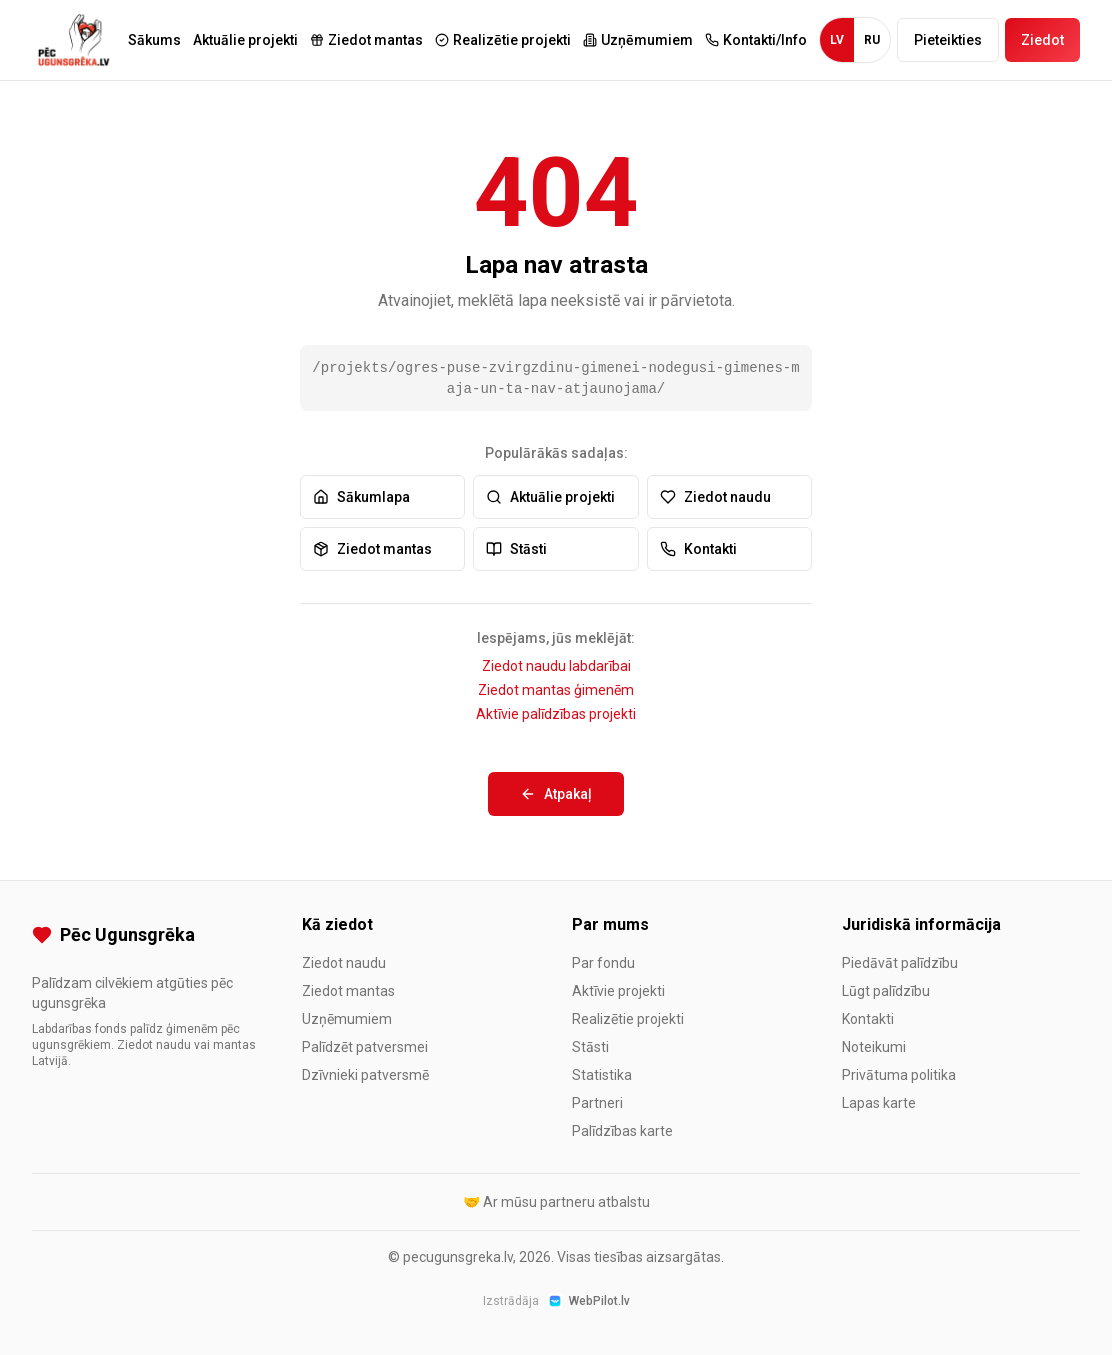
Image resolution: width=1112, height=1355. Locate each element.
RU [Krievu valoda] (872, 40)
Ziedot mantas (372, 549)
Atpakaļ (556, 794)
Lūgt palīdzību (886, 991)
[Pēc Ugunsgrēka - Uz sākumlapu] (74, 40)
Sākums (154, 40)
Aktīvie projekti (618, 991)
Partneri (597, 1103)
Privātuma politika (899, 1075)
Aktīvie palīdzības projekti (556, 714)
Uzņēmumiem (347, 1019)
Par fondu (603, 963)
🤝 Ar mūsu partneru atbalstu (556, 1202)
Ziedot (1042, 40)
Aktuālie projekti (245, 40)
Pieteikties (948, 40)
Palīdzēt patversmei (365, 1047)
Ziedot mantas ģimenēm (556, 690)
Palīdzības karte (622, 1131)
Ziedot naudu (715, 497)
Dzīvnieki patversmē (365, 1075)
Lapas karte (879, 1103)
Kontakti (698, 549)
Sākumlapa (361, 497)
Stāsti (516, 549)
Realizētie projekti (628, 1019)
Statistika (602, 1075)
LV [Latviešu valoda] (837, 40)
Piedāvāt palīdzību (900, 963)
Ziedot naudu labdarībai (556, 666)
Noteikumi (874, 1047)
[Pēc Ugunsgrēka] (151, 935)
